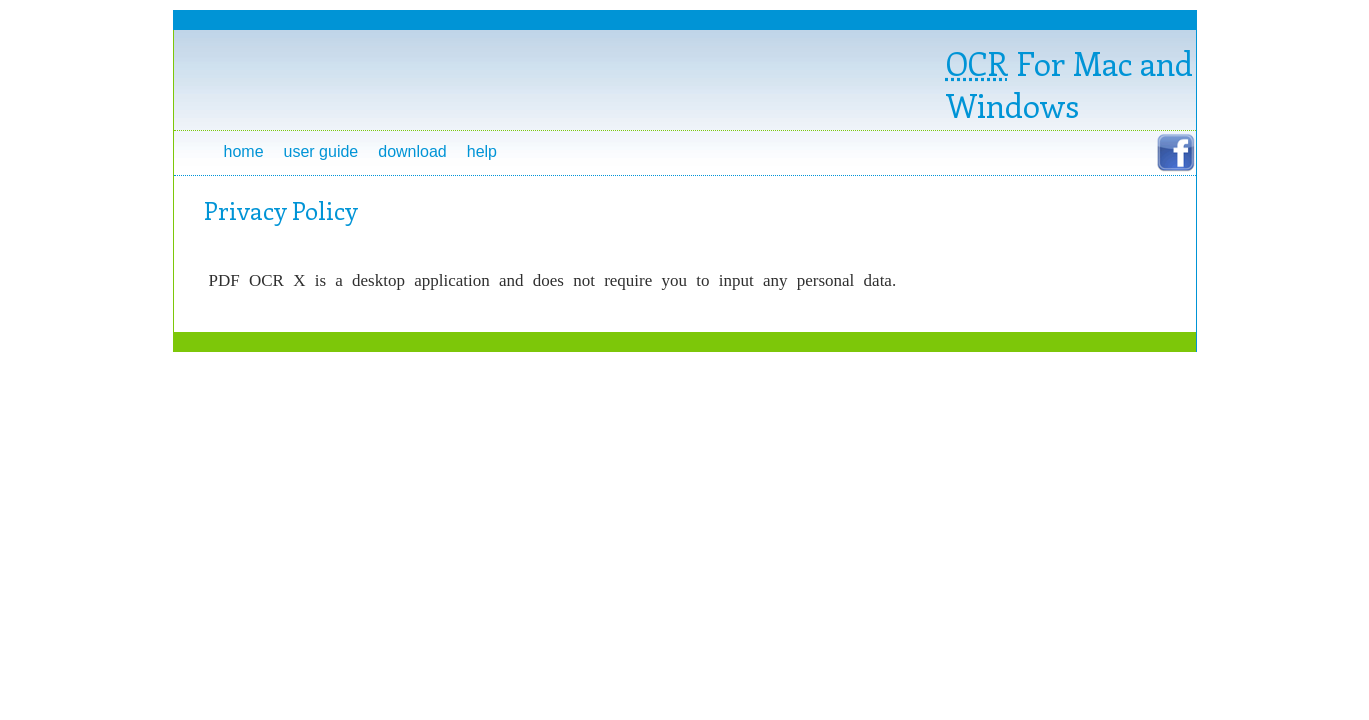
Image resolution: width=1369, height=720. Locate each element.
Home (244, 151)
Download (412, 151)
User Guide (321, 151)
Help (482, 151)
